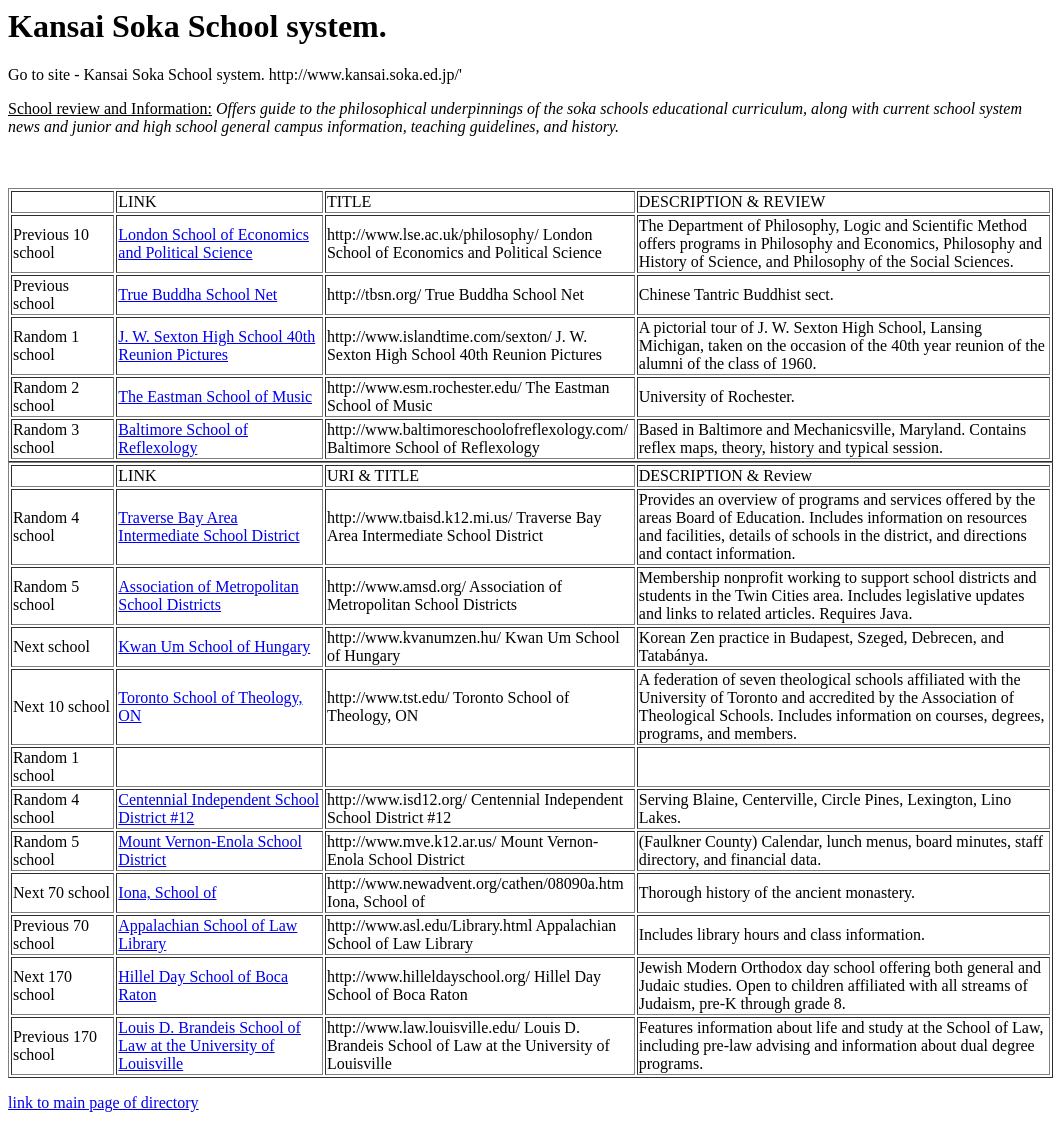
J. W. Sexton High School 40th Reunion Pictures (216, 345)
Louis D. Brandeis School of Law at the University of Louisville (209, 1045)
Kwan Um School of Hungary (214, 646)
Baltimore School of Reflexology (183, 438)
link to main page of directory (103, 1102)
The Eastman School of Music (215, 396)
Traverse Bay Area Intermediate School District (208, 526)
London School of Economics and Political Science (213, 243)
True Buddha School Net (197, 294)
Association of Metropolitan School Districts (208, 595)
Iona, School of (167, 892)
